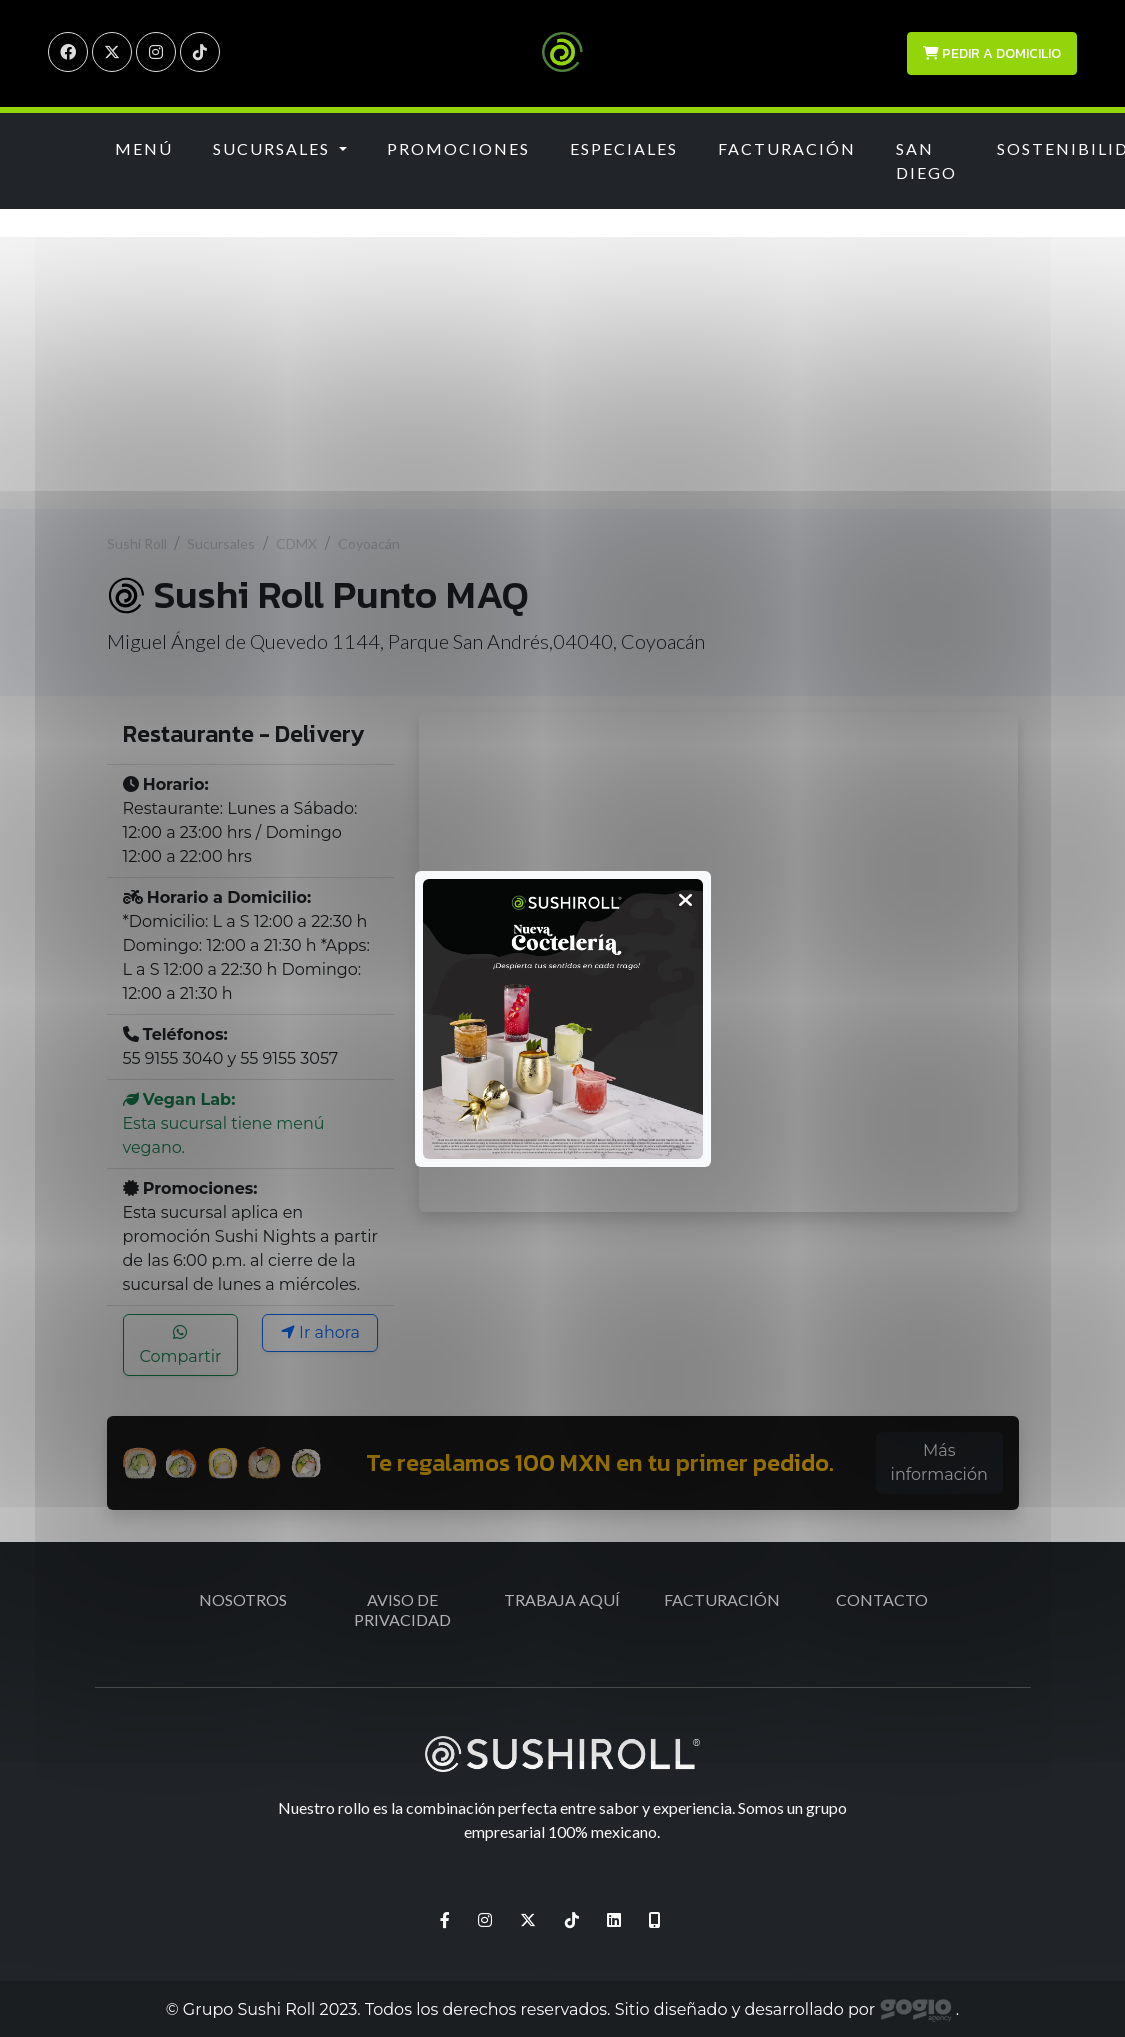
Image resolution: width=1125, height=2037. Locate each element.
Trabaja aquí (562, 1599)
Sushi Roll (137, 543)
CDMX (296, 543)
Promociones (458, 148)
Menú (144, 148)
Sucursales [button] (274, 148)
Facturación (787, 148)
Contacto (882, 1599)
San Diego (926, 160)
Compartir (180, 1345)
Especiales (624, 148)
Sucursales (221, 543)
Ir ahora (320, 1332)
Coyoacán (369, 543)
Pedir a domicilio (992, 53)
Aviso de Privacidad (402, 1609)
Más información (939, 1462)
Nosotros (243, 1599)
